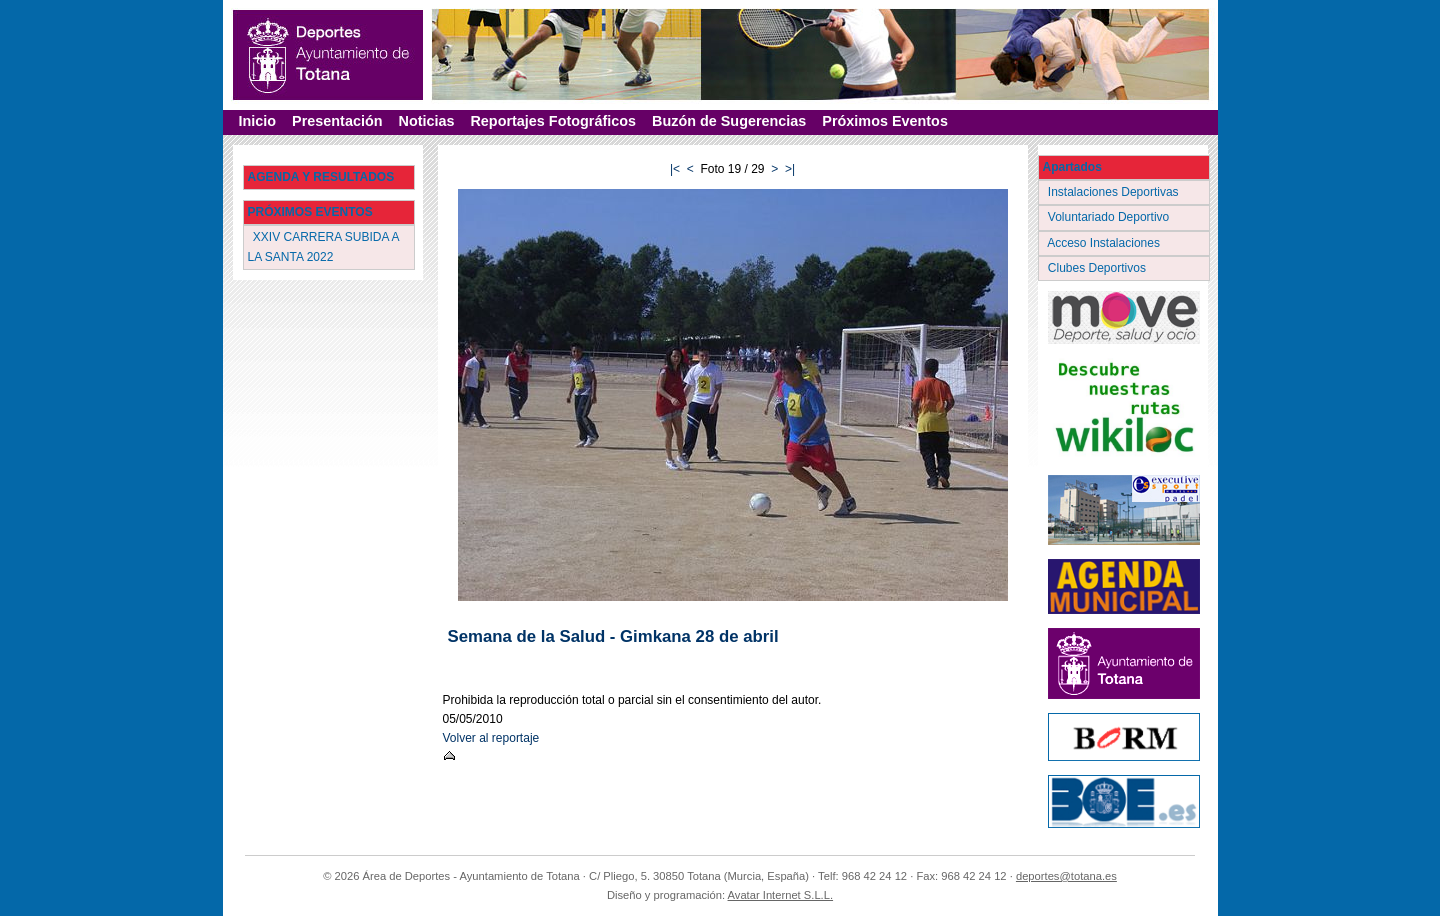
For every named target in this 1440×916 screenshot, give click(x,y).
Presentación (337, 121)
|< (675, 169)
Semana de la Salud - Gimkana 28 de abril (613, 636)
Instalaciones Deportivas (1115, 192)
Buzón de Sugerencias (729, 121)
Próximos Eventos (885, 121)
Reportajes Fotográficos (553, 121)
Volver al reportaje (491, 738)
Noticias (426, 121)
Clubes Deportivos (1099, 268)
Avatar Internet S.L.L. (781, 895)
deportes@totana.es (1066, 876)
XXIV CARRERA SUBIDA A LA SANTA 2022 (324, 246)
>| (790, 169)
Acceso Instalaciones (1106, 243)
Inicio (258, 121)
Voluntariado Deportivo (1110, 217)
